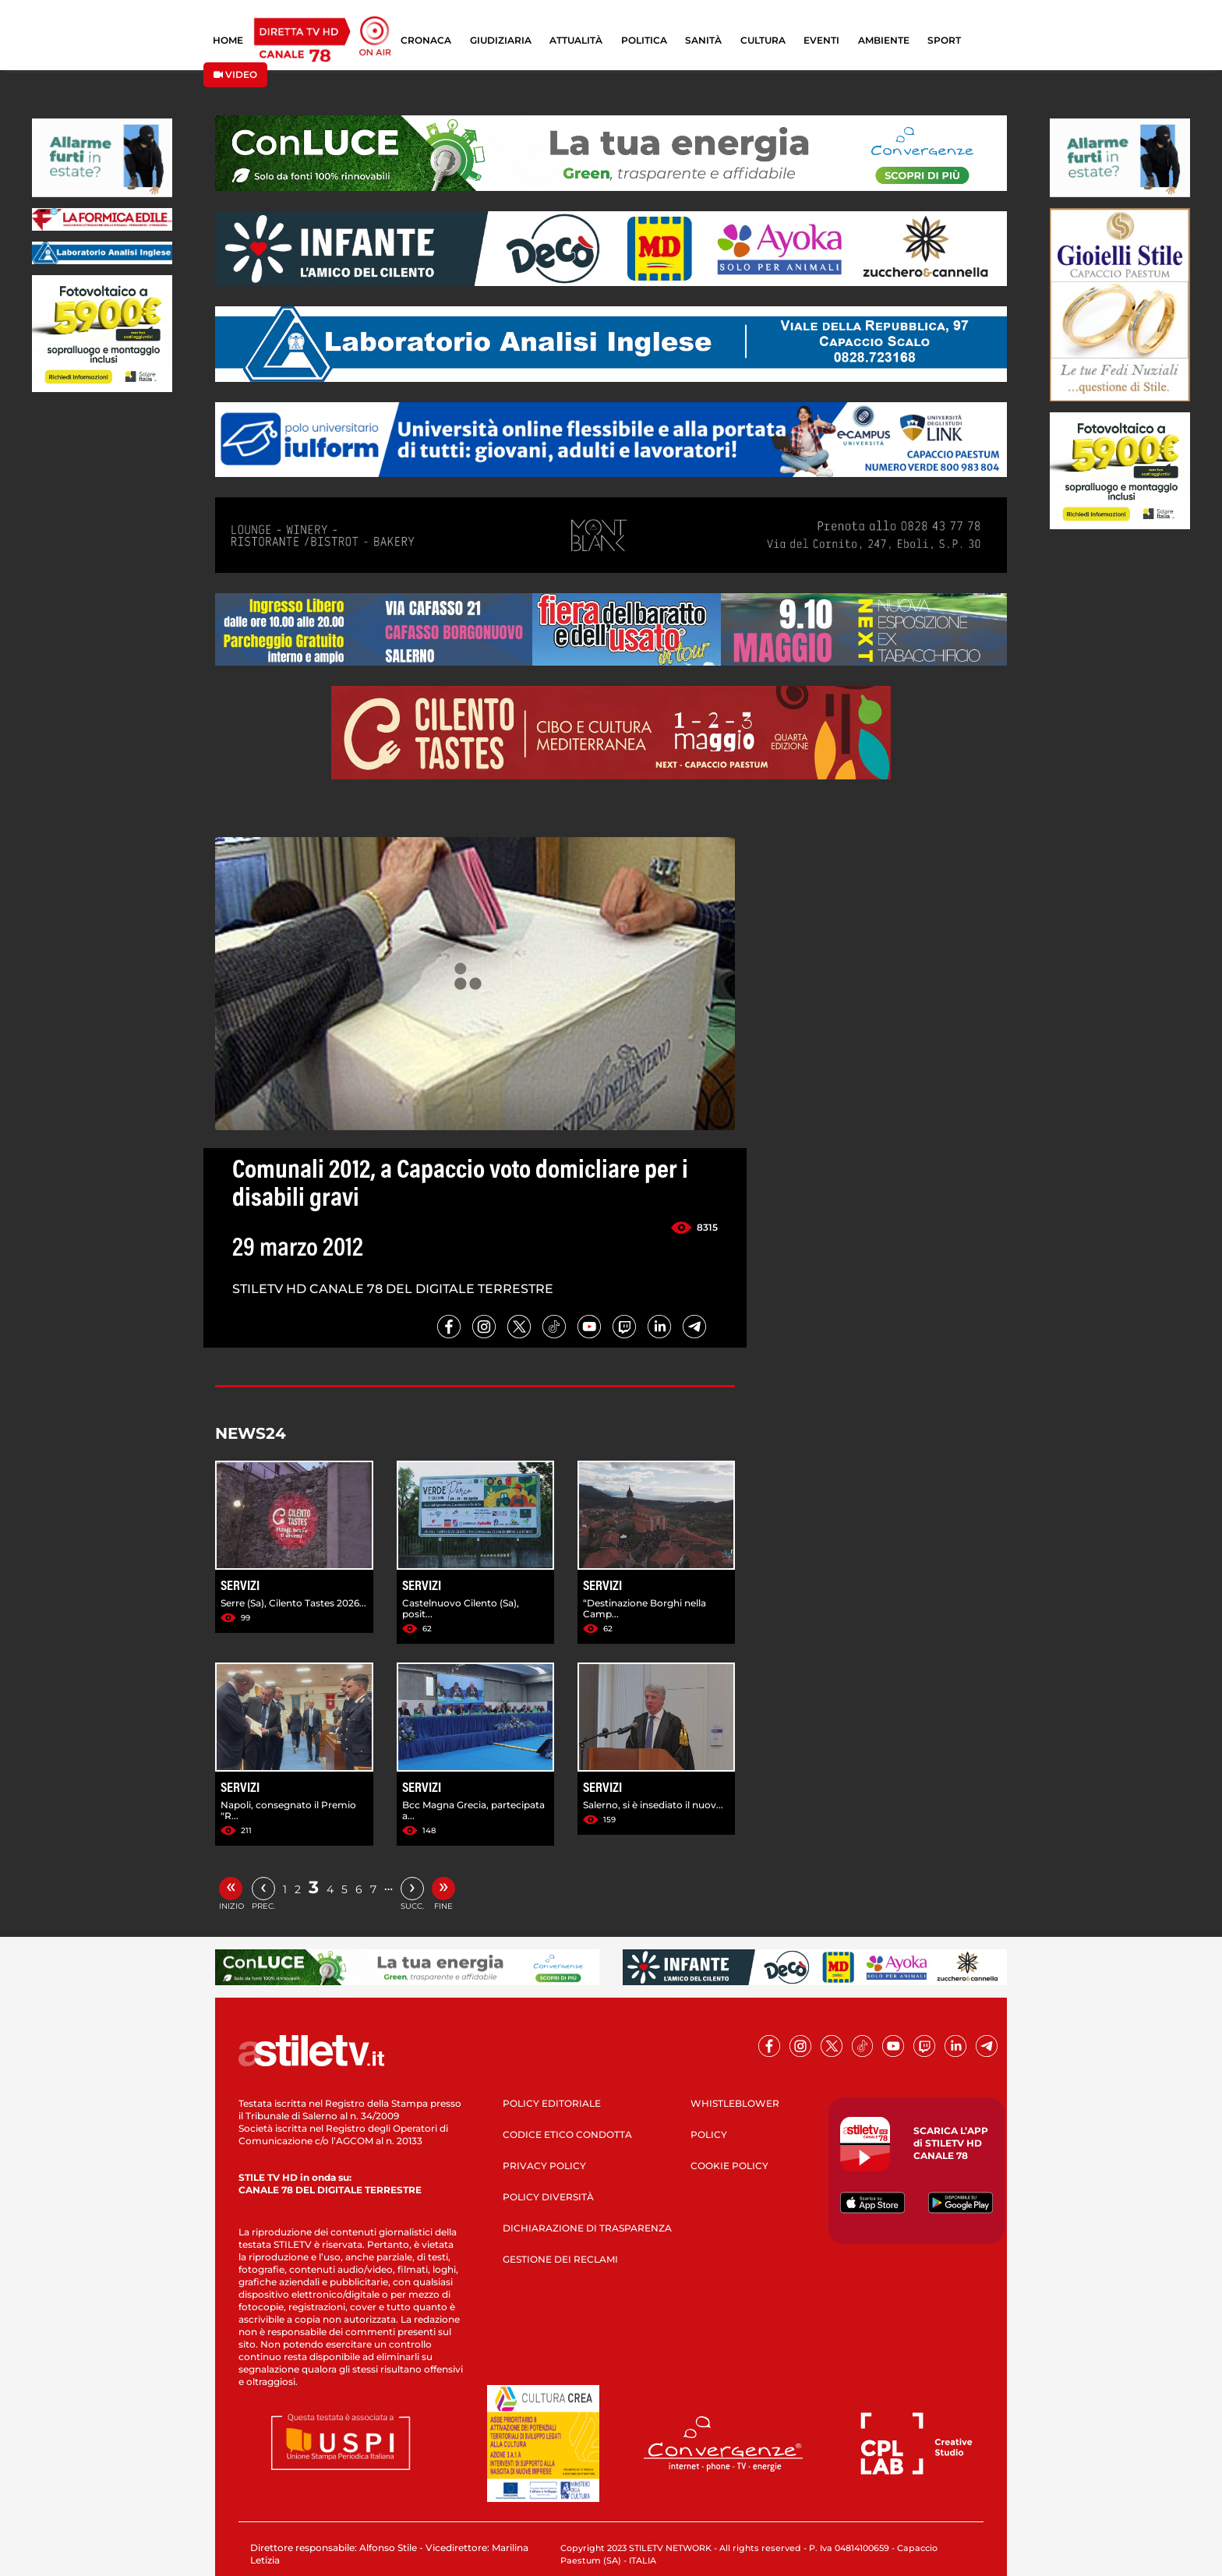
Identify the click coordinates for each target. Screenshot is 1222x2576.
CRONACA (426, 40)
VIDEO (235, 74)
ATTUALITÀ (575, 40)
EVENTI (821, 40)
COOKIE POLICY (729, 2165)
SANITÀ (703, 40)
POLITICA (644, 40)
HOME (228, 40)
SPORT (944, 40)
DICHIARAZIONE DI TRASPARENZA (587, 2228)
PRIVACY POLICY (544, 2165)
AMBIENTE (883, 40)
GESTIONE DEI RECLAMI (560, 2259)
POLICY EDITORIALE (552, 2103)
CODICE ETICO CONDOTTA (567, 2134)
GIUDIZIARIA (501, 40)
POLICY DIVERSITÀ (548, 2197)
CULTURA (763, 40)
